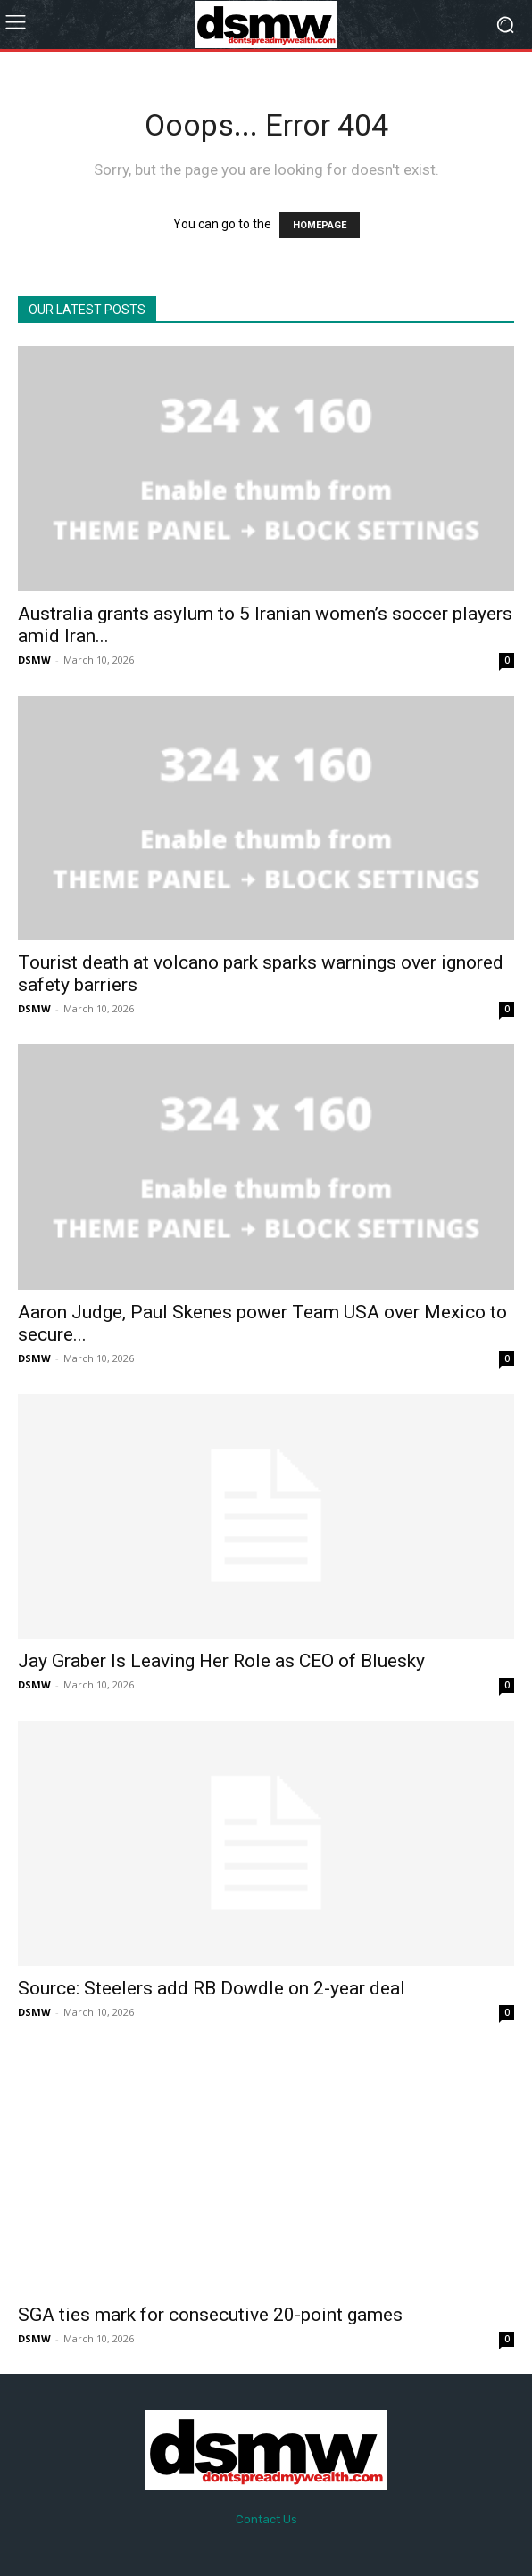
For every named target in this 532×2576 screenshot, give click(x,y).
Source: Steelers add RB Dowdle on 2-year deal (211, 1988)
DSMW (34, 659)
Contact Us (266, 2519)
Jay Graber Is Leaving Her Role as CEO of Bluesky (221, 1661)
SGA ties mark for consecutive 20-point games (210, 2314)
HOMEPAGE (319, 225)
